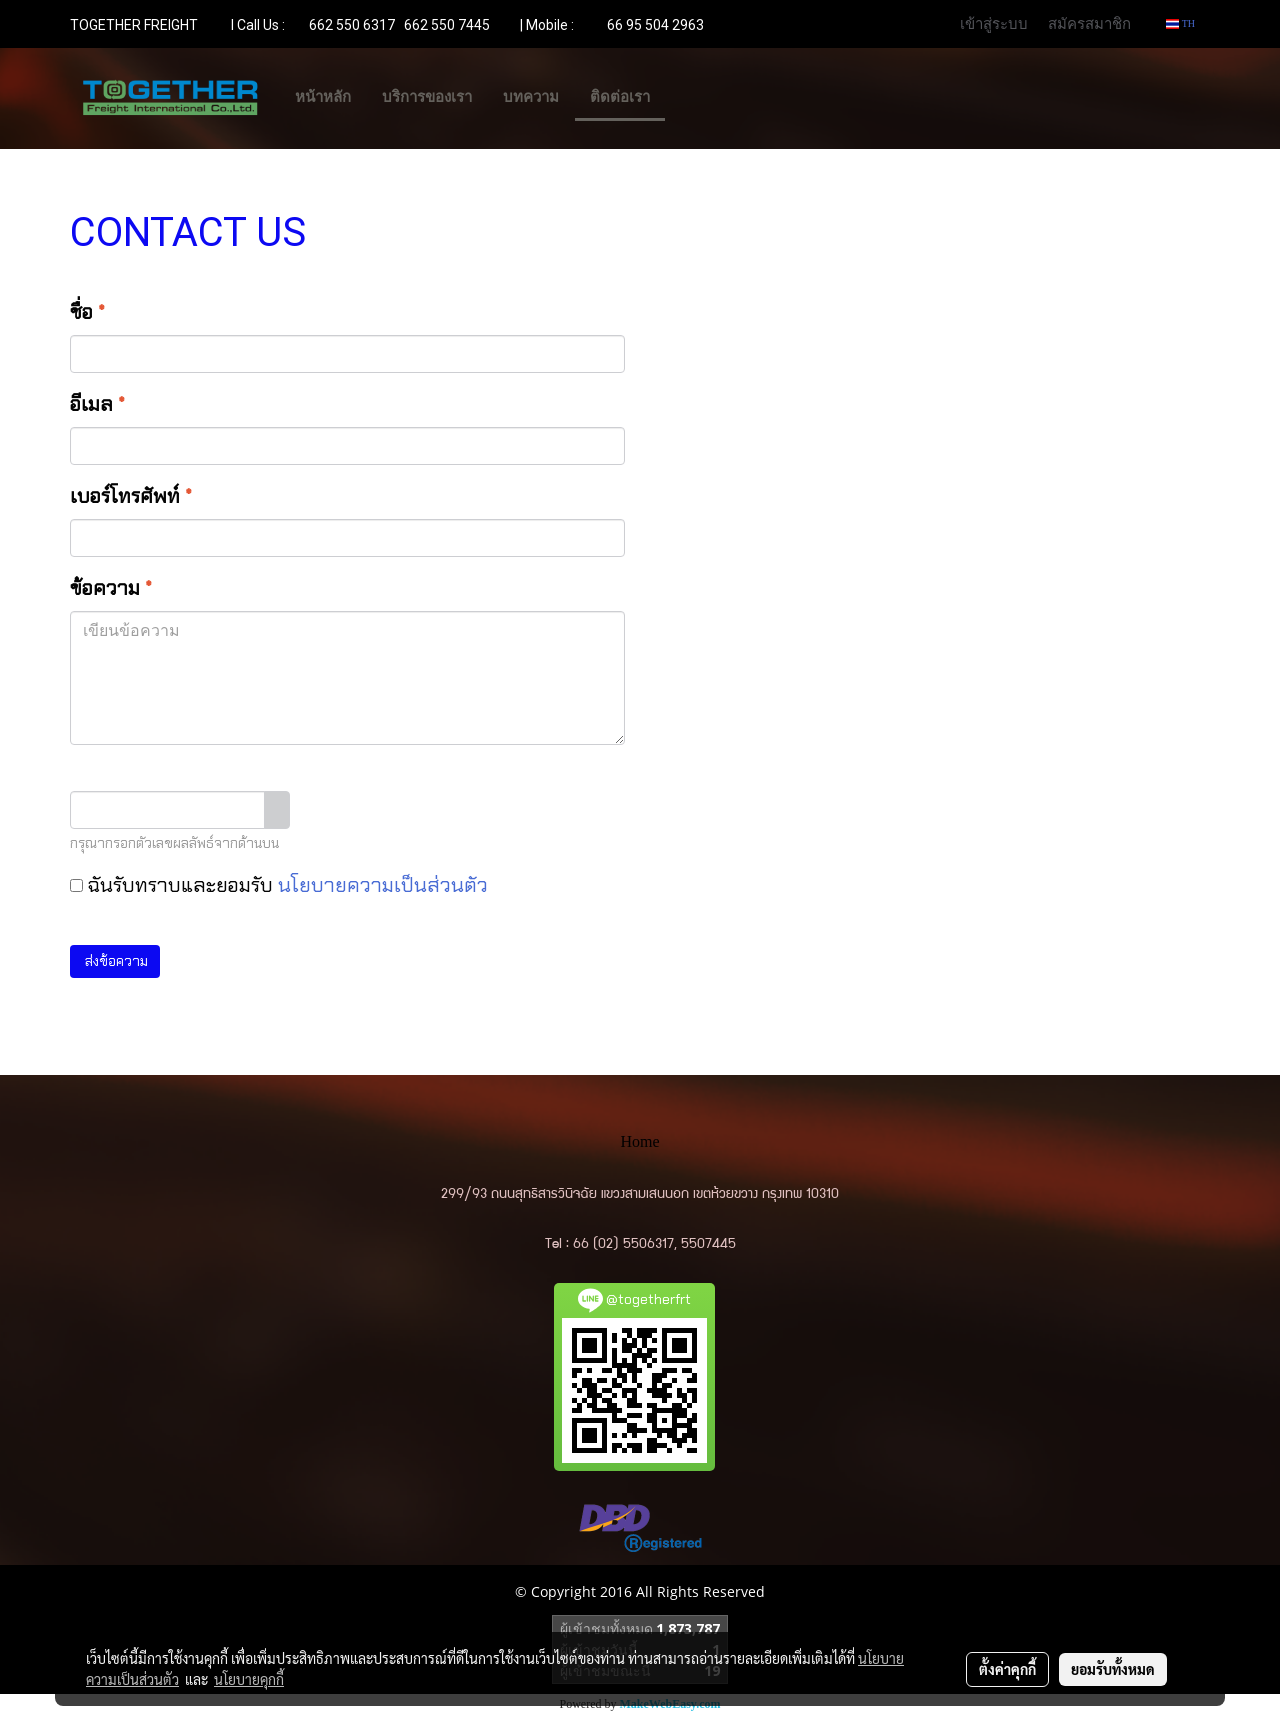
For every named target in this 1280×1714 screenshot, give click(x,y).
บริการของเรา (427, 97)
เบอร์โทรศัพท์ (131, 496)
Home (639, 1141)
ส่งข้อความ (115, 961)
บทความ (531, 97)
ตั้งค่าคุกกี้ (1007, 1669)
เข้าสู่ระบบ (994, 23)
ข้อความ (111, 588)
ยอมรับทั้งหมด (1113, 1669)
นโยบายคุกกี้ (249, 1679)
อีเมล (97, 404)
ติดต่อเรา (620, 97)
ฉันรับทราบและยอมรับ (279, 885)
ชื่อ (87, 312)
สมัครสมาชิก (1089, 23)
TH (1180, 23)
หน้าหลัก (323, 97)
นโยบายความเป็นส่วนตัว (383, 885)
